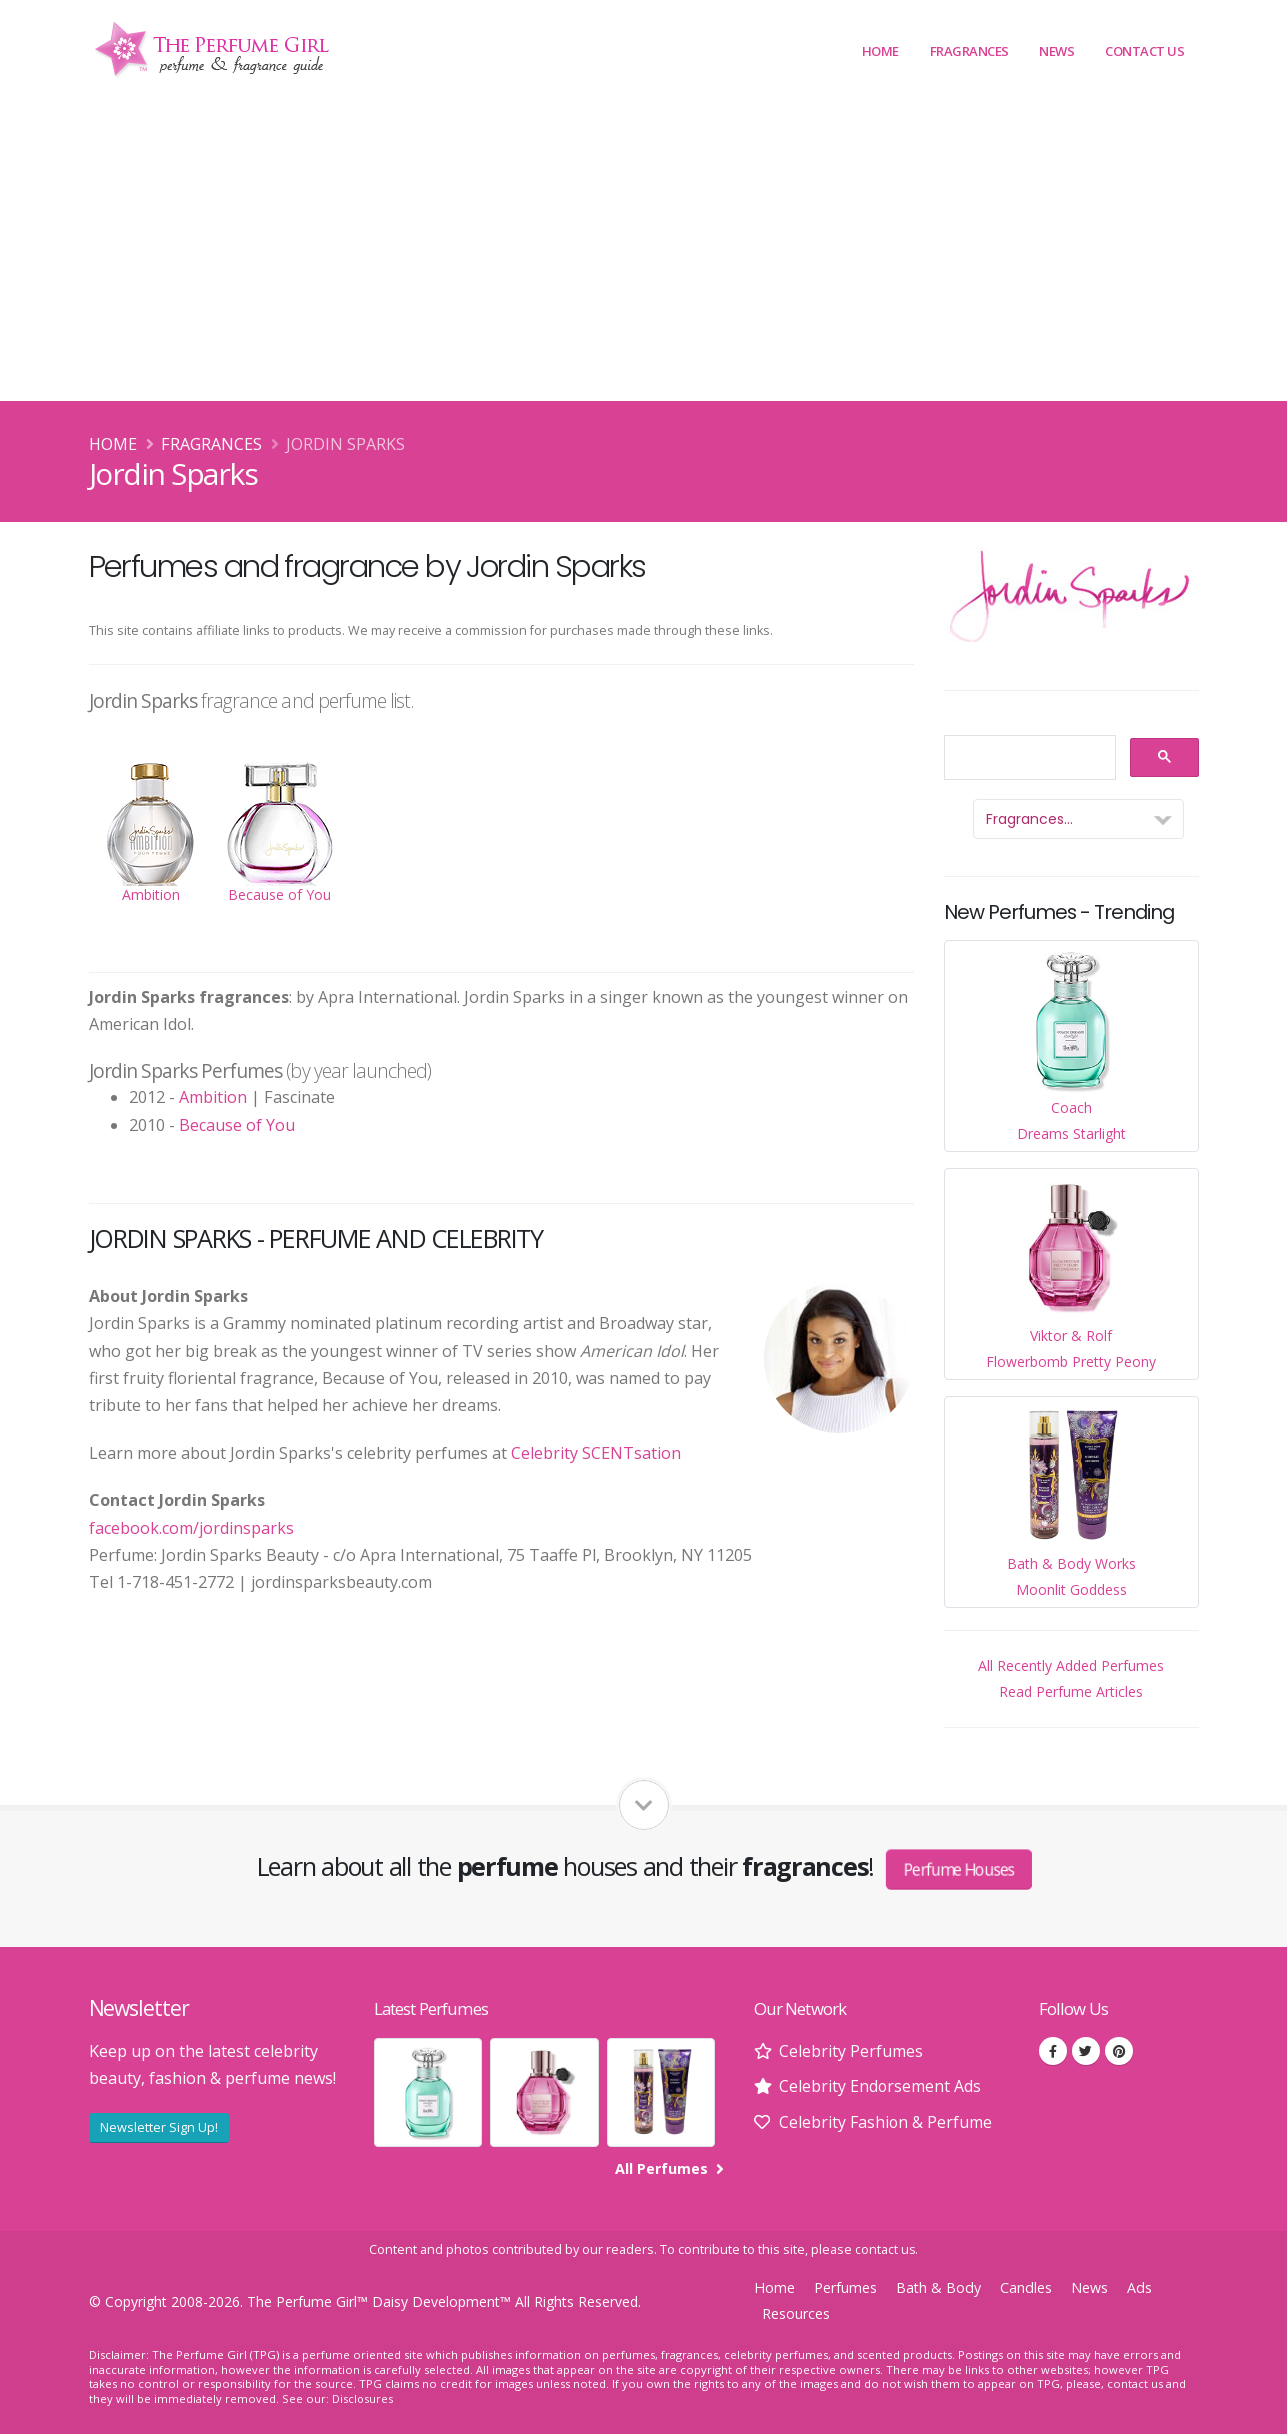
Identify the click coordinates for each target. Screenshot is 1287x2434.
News (1056, 51)
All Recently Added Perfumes (1071, 1665)
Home (880, 51)
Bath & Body (940, 2286)
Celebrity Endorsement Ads (880, 2086)
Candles (1028, 2286)
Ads (1141, 2286)
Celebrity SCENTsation (596, 1453)
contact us (885, 2248)
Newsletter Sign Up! (159, 2127)
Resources (796, 2312)
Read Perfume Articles (1071, 1691)
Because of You (237, 1125)
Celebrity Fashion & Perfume (886, 2122)
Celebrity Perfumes (851, 2051)
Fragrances (969, 51)
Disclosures (363, 2397)
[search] (1028, 758)
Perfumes (846, 2286)
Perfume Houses (959, 1869)
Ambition (213, 1097)
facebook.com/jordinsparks (191, 1528)
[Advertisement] (644, 251)
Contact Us (1144, 51)
